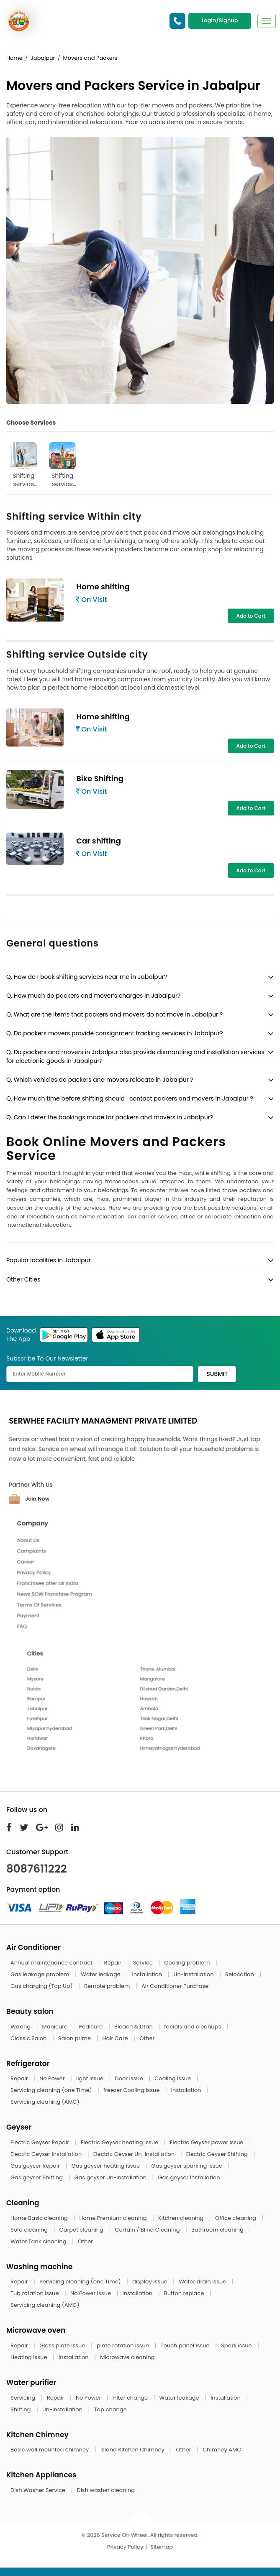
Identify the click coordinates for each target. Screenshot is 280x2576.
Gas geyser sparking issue (188, 2166)
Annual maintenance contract (52, 1963)
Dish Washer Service (38, 2490)
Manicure (55, 2027)
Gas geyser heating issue (106, 2166)
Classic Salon (29, 2038)
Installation (147, 1974)
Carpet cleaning (82, 2230)
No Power (52, 2078)
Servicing (23, 2398)
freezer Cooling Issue (132, 2090)
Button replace (185, 2293)
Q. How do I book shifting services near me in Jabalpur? (86, 977)
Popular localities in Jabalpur (48, 1260)
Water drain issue (203, 2282)
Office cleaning (236, 2218)
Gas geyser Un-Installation (111, 2177)
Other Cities (23, 1279)
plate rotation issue (123, 2345)
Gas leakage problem (40, 1974)
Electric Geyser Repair (40, 2142)
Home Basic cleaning (39, 2218)
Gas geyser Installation (189, 2177)
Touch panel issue (186, 2345)
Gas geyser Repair (36, 2166)
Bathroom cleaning (218, 2230)
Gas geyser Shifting (37, 2177)
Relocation (240, 1974)
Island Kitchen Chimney (133, 2450)
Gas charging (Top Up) (42, 1986)
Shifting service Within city (23, 465)
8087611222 (36, 1868)
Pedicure (91, 2027)
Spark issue (237, 2345)
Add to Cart (250, 615)
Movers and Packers (90, 58)
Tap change (110, 2409)
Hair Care (116, 2038)
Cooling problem (187, 1963)
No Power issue (91, 2293)
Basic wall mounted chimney (50, 2450)
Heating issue (29, 2357)
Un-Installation (194, 1974)
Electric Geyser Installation (46, 2154)
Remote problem (107, 1986)
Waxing (21, 2027)
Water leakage (101, 1974)
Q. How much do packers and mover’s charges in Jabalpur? (93, 995)
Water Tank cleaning (39, 2241)
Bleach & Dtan (134, 2027)
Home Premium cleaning (113, 2218)
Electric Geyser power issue (207, 2142)
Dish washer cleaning (105, 2490)
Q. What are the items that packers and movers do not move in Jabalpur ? (114, 1014)
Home (14, 58)
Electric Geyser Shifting (217, 2154)
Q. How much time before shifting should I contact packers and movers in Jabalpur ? (129, 1098)
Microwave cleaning (127, 2357)
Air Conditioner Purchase (174, 1986)
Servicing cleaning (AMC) (45, 2102)
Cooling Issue (173, 2078)
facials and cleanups (193, 2027)
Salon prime (75, 2038)
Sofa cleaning (29, 2230)
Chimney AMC (222, 2450)
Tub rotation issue (35, 2293)
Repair (113, 1963)
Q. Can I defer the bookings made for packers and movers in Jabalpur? (109, 1117)
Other (146, 2038)
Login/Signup (219, 20)
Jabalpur (43, 58)
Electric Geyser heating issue (120, 2142)
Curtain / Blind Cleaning (148, 2230)
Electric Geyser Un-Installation (134, 2154)
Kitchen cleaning (181, 2218)
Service (143, 1963)
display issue (150, 2282)
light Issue (90, 2078)
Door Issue (129, 2078)
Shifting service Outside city (62, 465)
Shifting (21, 2409)
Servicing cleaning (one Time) (51, 2090)
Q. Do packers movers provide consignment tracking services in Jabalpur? (114, 1033)
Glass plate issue (63, 2345)
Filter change (131, 2398)
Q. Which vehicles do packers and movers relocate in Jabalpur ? (99, 1079)
